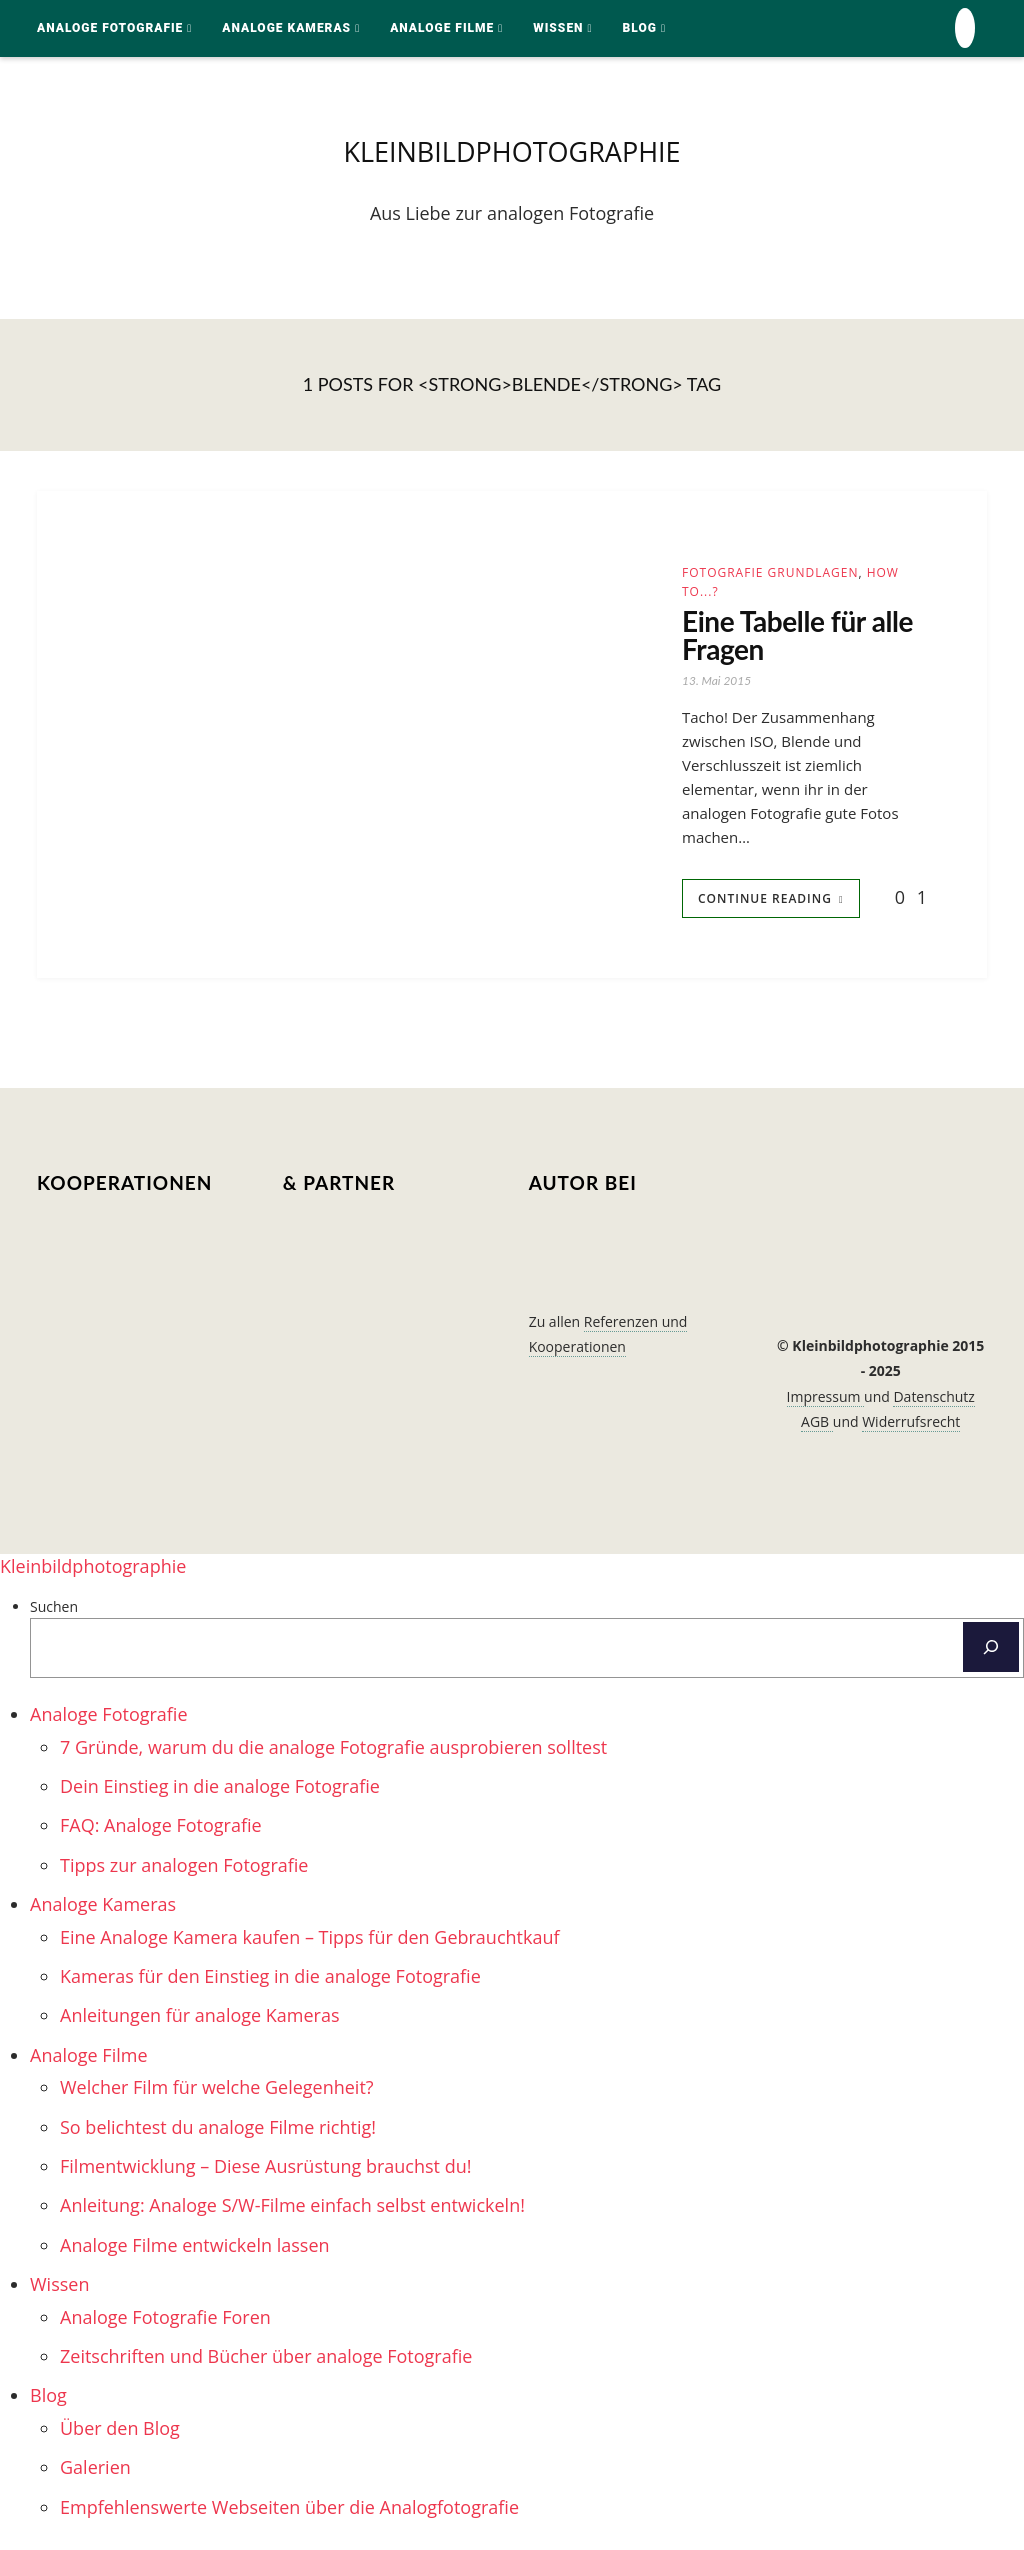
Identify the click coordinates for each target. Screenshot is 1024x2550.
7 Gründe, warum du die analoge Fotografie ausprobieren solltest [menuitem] (333, 1754)
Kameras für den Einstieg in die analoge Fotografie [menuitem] (270, 1984)
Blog (640, 28)
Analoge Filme (442, 28)
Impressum (826, 1403)
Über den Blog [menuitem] (120, 2435)
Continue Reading (765, 906)
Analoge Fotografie (110, 28)
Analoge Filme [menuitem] (89, 2062)
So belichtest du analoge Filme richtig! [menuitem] (218, 2134)
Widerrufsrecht (911, 1428)
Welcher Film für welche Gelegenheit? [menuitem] (217, 2095)
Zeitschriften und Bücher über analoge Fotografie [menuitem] (266, 2364)
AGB (817, 1428)
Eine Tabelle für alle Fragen (780, 641)
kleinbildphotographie (512, 153)
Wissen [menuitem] (59, 2292)
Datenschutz (933, 1403)
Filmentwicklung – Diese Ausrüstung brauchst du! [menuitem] (265, 2174)
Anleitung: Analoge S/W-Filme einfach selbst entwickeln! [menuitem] (292, 2213)
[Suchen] (991, 1655)
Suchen (54, 1613)
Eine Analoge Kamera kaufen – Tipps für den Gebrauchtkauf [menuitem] (310, 1944)
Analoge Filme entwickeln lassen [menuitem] (195, 2252)
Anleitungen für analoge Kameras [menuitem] (200, 2023)
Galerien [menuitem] (95, 2475)
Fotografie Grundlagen (770, 575)
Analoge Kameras (286, 28)
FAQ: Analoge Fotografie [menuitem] (161, 1833)
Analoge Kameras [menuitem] (103, 1912)
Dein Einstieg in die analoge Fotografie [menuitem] (220, 1794)
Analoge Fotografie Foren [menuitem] (165, 2324)
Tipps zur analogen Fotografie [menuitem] (184, 1872)
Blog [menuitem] (48, 2403)
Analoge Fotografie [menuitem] (109, 1722)
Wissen (558, 28)
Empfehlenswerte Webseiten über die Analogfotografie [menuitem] (289, 2514)
